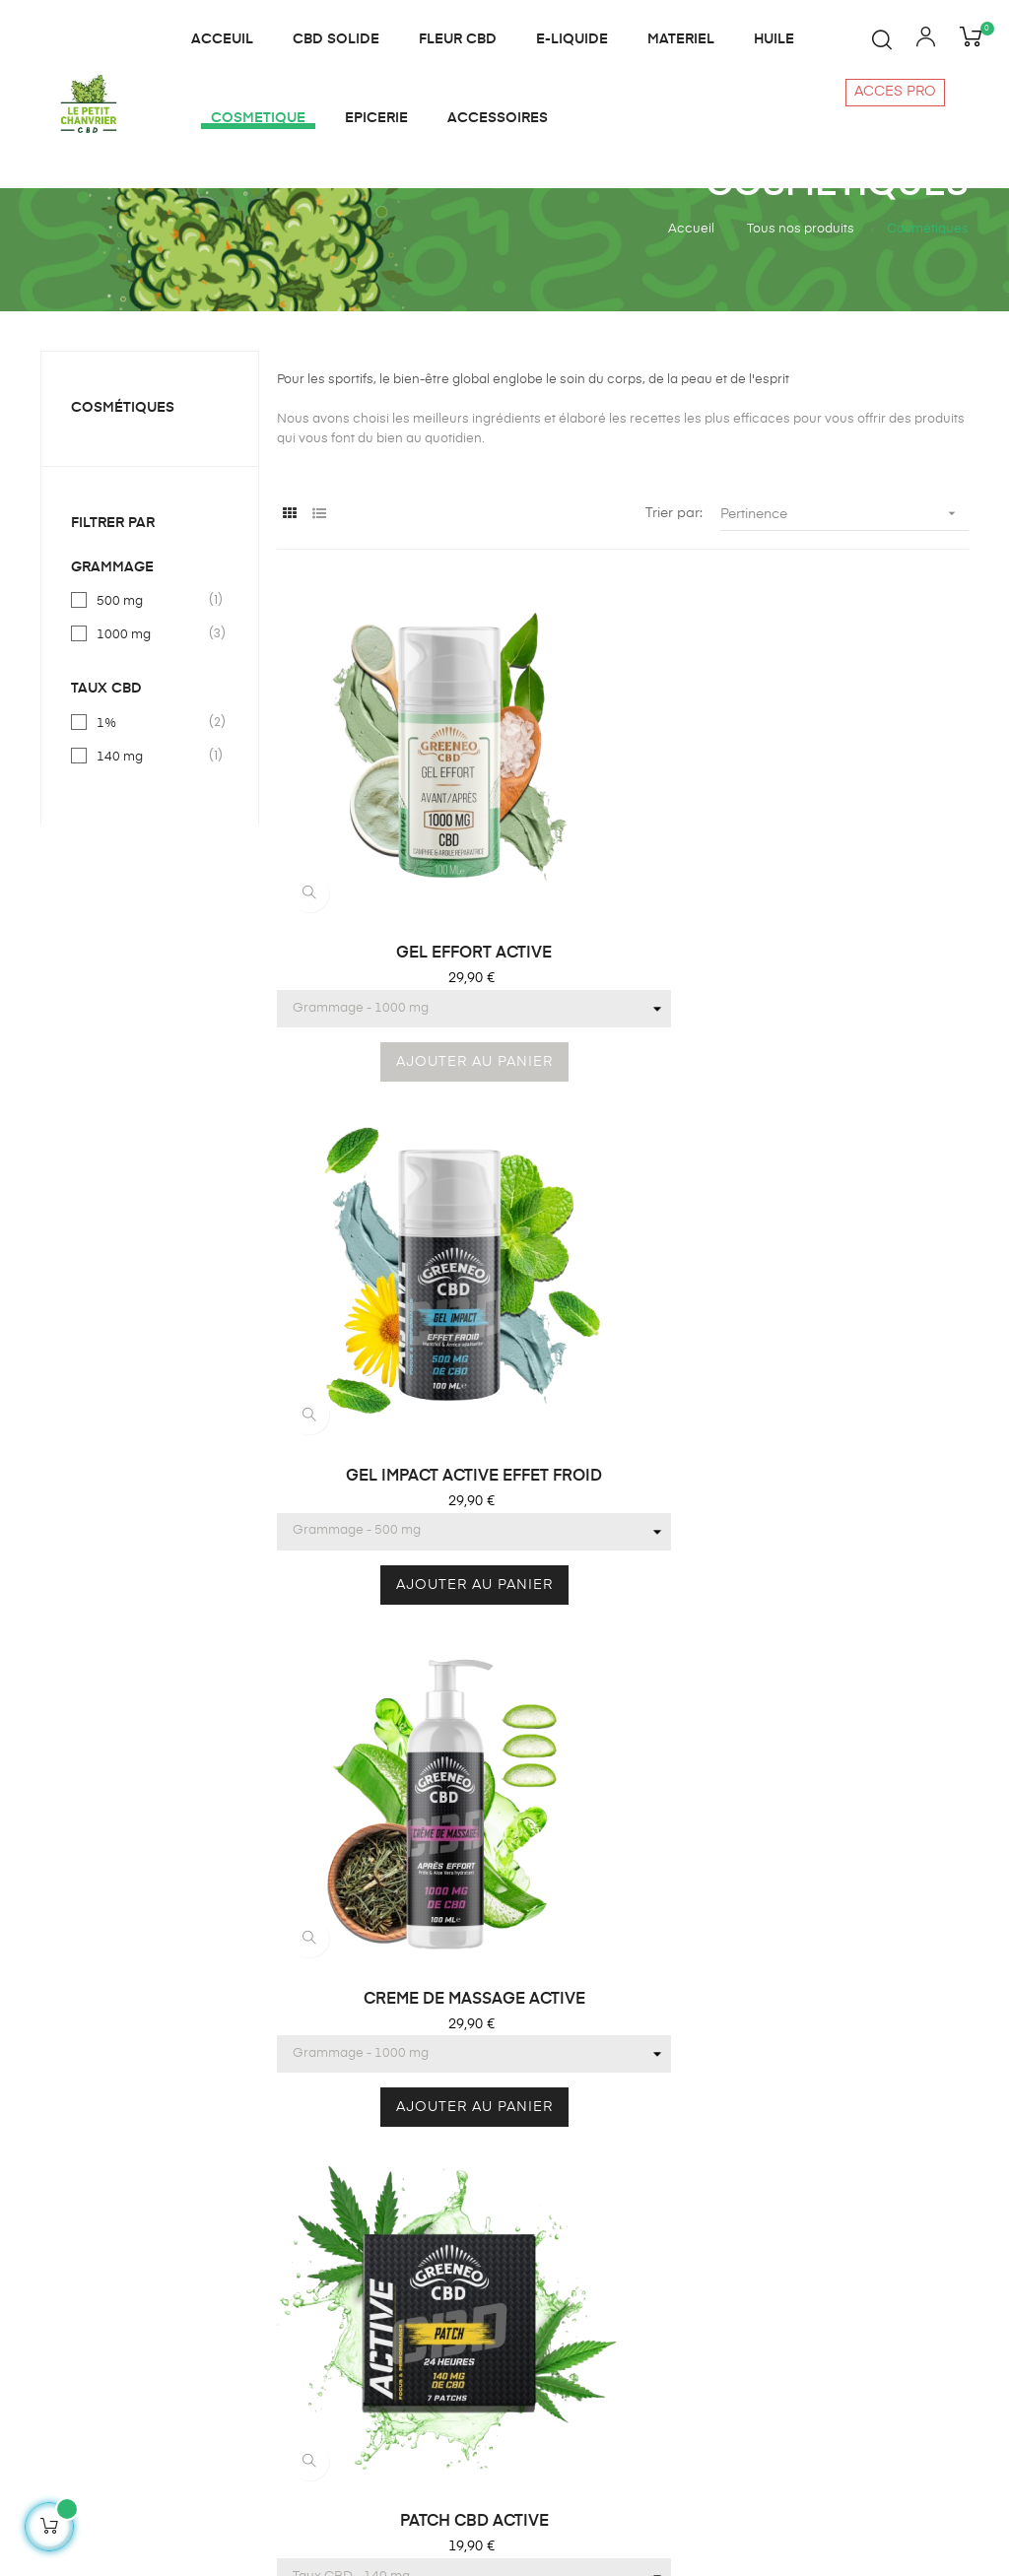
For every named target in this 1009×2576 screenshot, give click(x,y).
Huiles (533, 2174)
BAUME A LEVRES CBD (622, 1314)
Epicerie (540, 2316)
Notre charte (792, 2280)
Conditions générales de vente (850, 2245)
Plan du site (551, 2422)
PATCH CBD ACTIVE (385, 1314)
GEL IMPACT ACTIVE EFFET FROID (622, 919)
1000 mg (151, 725)
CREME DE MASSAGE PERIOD (386, 1712)
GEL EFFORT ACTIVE (386, 918)
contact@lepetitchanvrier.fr (127, 2434)
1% (151, 813)
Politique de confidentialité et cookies (844, 2326)
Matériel (539, 2245)
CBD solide (550, 2351)
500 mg (151, 691)
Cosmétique (553, 2280)
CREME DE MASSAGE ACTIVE (859, 919)
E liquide (541, 2139)
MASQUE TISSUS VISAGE (859, 1314)
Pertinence (844, 604)
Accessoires (553, 2387)
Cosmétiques (122, 498)
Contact (776, 2209)
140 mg (151, 846)
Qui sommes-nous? (814, 2139)
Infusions (542, 2209)
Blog (765, 2174)
